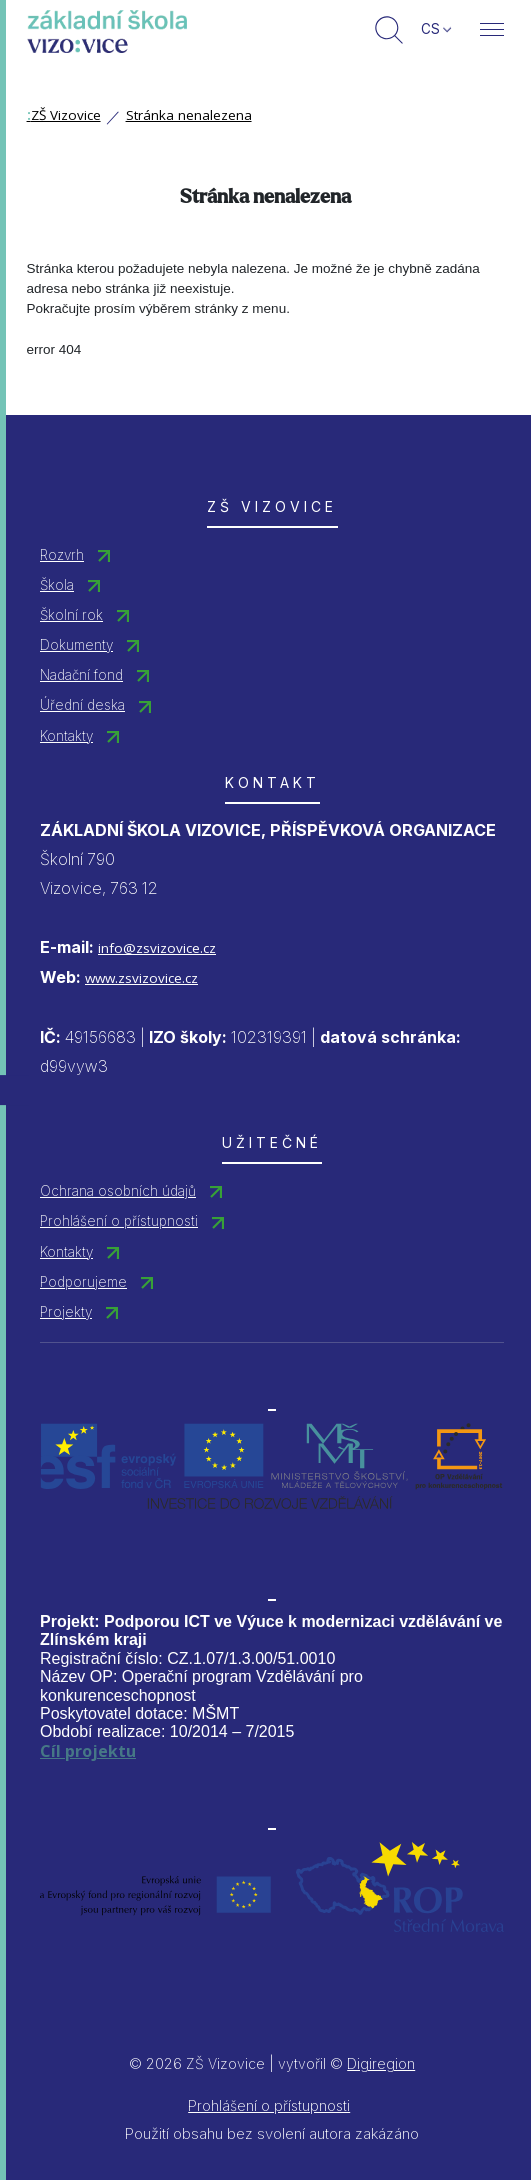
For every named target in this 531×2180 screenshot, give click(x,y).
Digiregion (381, 2063)
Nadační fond (81, 675)
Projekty (66, 1312)
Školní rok (71, 615)
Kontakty (66, 736)
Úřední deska (82, 705)
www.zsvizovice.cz (141, 978)
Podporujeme (83, 1282)
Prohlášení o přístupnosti (119, 1221)
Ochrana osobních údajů (118, 1191)
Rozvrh (62, 555)
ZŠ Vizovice (64, 115)
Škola (57, 585)
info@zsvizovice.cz (157, 948)
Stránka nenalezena (189, 115)
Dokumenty (76, 645)
